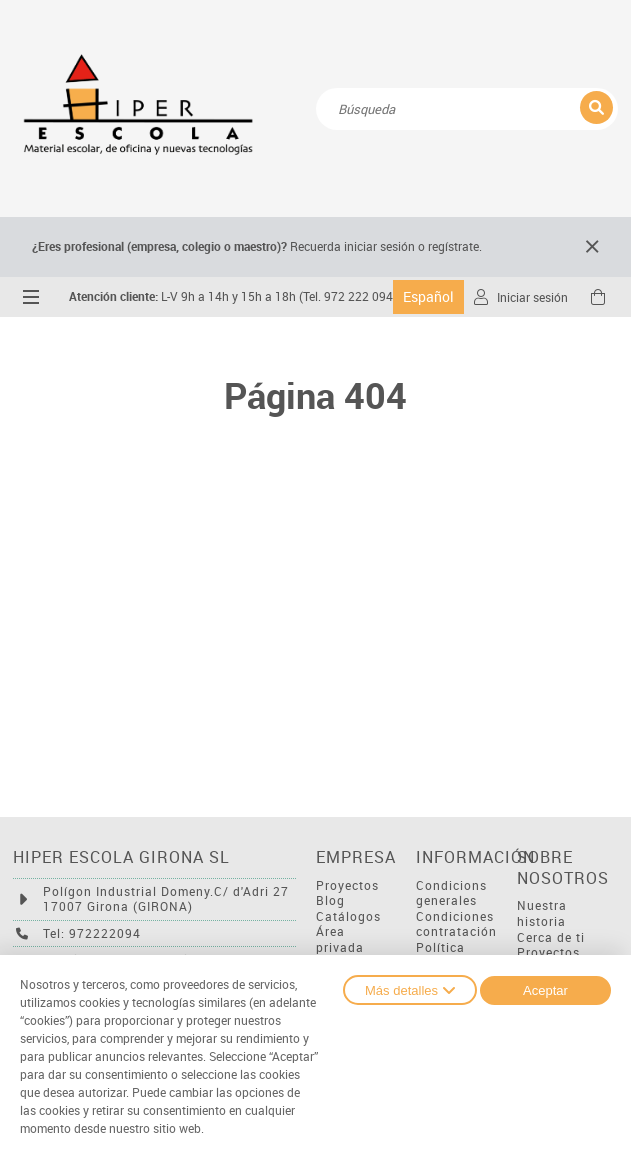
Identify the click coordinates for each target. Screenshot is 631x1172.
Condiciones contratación (456, 924)
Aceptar (545, 990)
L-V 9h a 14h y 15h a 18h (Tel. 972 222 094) (233, 296)
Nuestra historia (542, 913)
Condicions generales (451, 893)
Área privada (340, 939)
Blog (330, 900)
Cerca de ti (551, 937)
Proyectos (347, 885)
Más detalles (410, 990)
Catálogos (348, 916)
